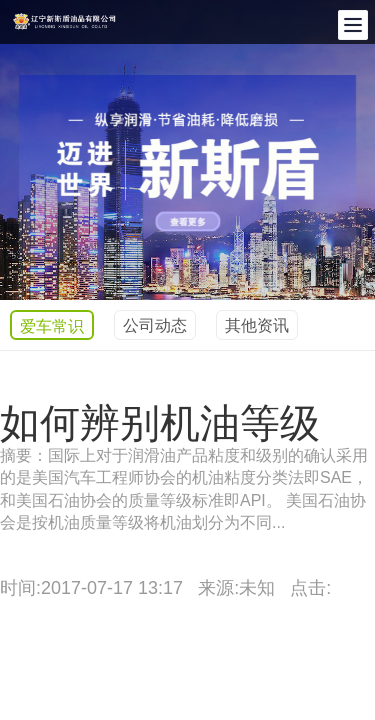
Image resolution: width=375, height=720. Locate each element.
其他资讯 (257, 325)
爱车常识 (52, 326)
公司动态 (155, 325)
